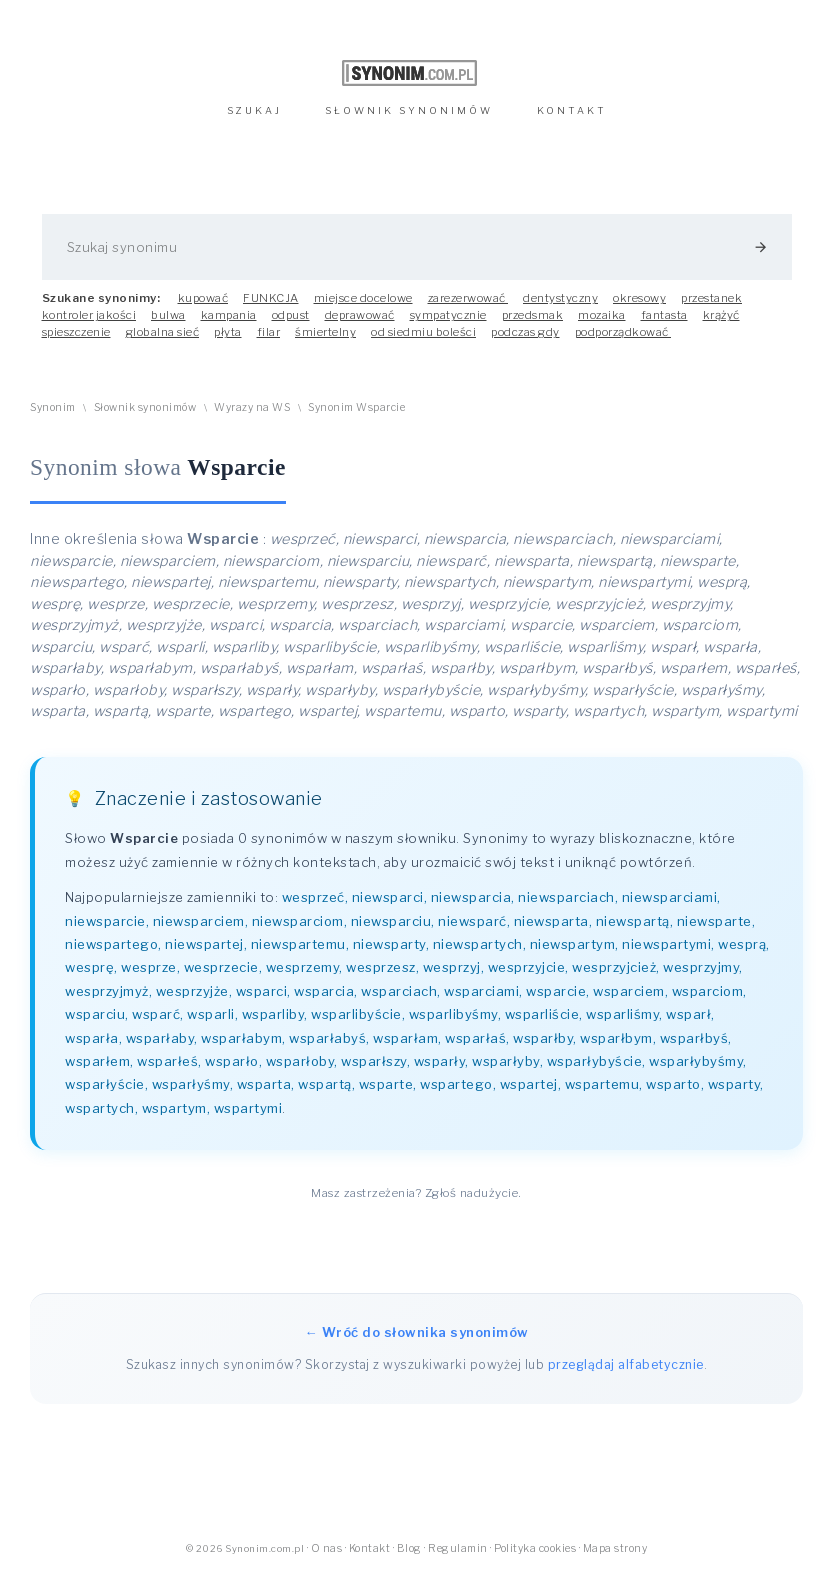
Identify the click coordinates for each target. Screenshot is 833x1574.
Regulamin (458, 1548)
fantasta (664, 315)
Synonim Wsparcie (356, 407)
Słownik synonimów (145, 407)
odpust (291, 315)
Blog (409, 1548)
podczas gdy (525, 332)
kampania (229, 315)
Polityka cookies (535, 1548)
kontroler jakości (89, 315)
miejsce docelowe (363, 298)
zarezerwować (468, 298)
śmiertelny (325, 332)
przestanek (711, 298)
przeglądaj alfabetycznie (626, 1364)
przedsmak (533, 315)
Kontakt (370, 1548)
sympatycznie (448, 315)
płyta (228, 332)
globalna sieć (163, 332)
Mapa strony (615, 1548)
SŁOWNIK (409, 110)
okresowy (639, 298)
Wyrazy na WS (252, 407)
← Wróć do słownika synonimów (417, 1332)
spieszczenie (76, 332)
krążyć (721, 315)
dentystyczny (560, 298)
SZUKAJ (254, 110)
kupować (203, 298)
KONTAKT (572, 110)
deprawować (360, 315)
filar (269, 332)
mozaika (602, 315)
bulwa (168, 315)
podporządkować (623, 332)
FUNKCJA (271, 298)
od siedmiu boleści (423, 332)
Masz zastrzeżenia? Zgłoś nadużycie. (416, 1193)
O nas (327, 1548)
